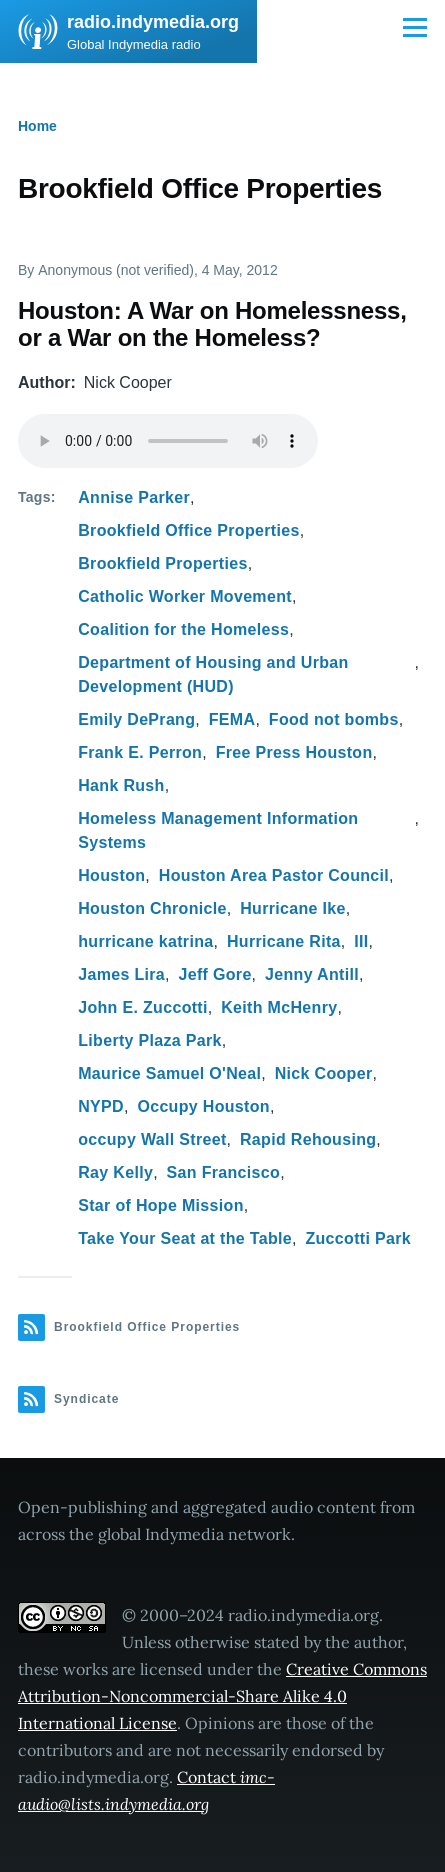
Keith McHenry (279, 1007)
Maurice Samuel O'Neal (169, 1073)
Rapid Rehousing (308, 1139)
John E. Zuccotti (143, 1007)
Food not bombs (334, 719)
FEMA (232, 719)
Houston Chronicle (152, 908)
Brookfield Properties (162, 563)
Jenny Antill (312, 974)
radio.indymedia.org (153, 22)
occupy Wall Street (152, 1139)
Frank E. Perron (140, 752)
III (361, 941)
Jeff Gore (214, 974)
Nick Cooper (324, 1073)
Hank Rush (121, 785)
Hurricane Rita (284, 941)
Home (37, 126)
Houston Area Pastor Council (274, 875)
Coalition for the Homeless (183, 629)
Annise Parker (134, 497)
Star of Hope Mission (161, 1205)
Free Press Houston (294, 752)
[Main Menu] (415, 27)
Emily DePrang (136, 719)
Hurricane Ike (293, 908)
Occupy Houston (203, 1106)
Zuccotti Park (358, 1238)
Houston (111, 875)
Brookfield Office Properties (188, 530)
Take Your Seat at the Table (185, 1238)
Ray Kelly (115, 1172)
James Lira (121, 974)
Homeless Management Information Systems (218, 830)
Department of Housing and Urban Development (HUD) (213, 674)
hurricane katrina (145, 941)
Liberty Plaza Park (150, 1040)
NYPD (101, 1106)
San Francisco (224, 1172)
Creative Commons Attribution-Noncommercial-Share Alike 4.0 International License (222, 1696)
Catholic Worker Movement (185, 596)
